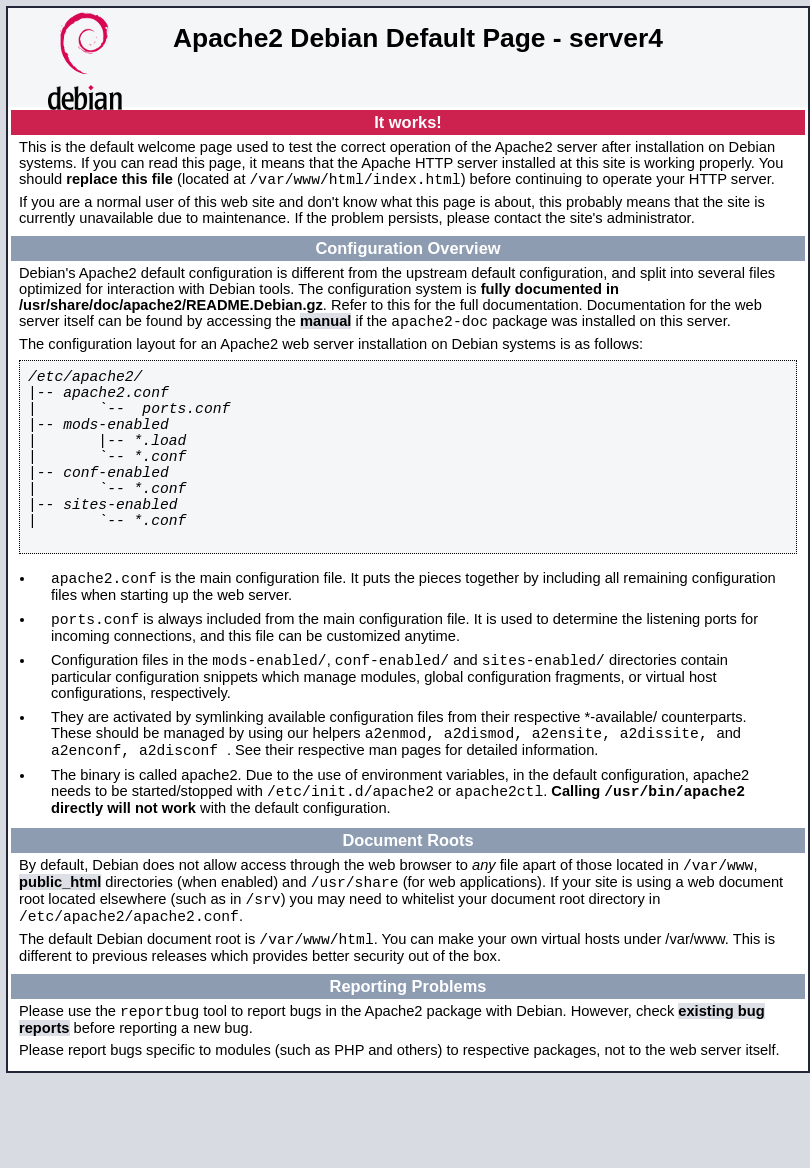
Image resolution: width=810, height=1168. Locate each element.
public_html (60, 956)
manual (325, 327)
